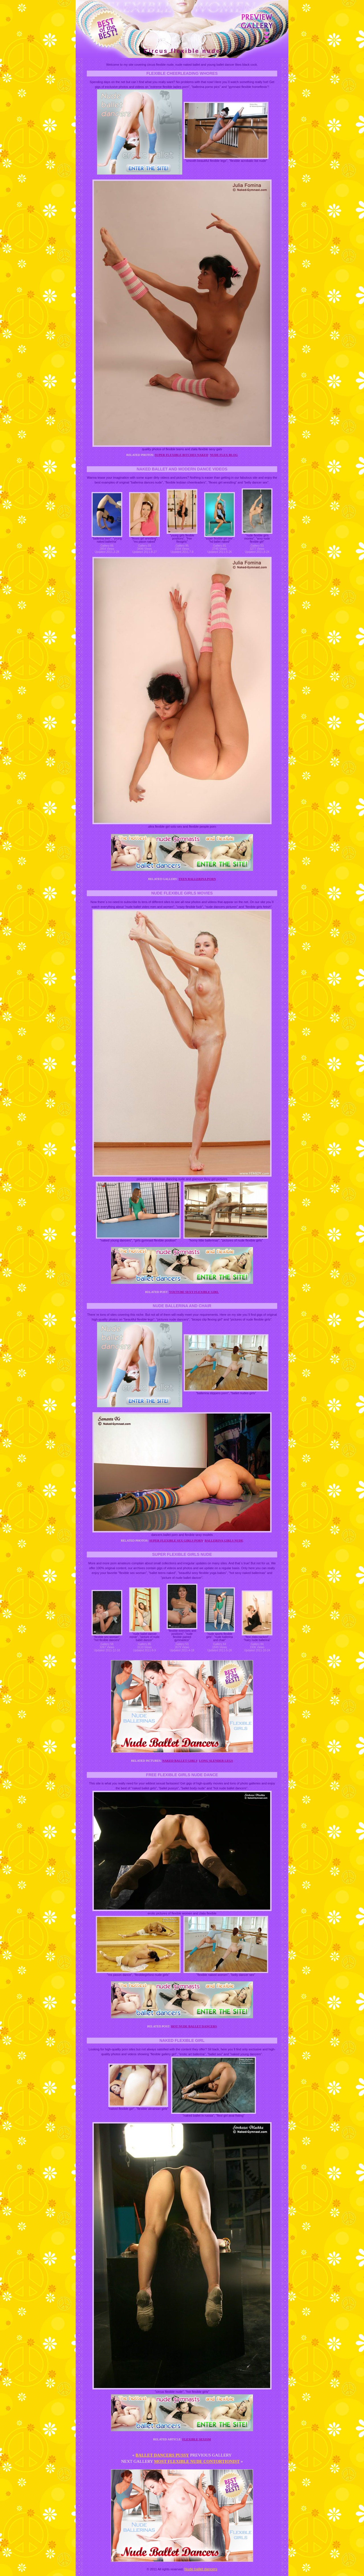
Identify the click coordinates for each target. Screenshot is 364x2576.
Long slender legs (216, 1760)
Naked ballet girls (179, 1760)
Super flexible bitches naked (181, 454)
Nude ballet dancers (200, 2569)
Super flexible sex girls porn (176, 1540)
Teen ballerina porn (197, 879)
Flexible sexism (196, 2439)
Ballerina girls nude (224, 1540)
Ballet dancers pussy (162, 2455)
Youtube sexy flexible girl (194, 1292)
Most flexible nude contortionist (197, 2461)
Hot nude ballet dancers (194, 2026)
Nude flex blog (224, 454)
